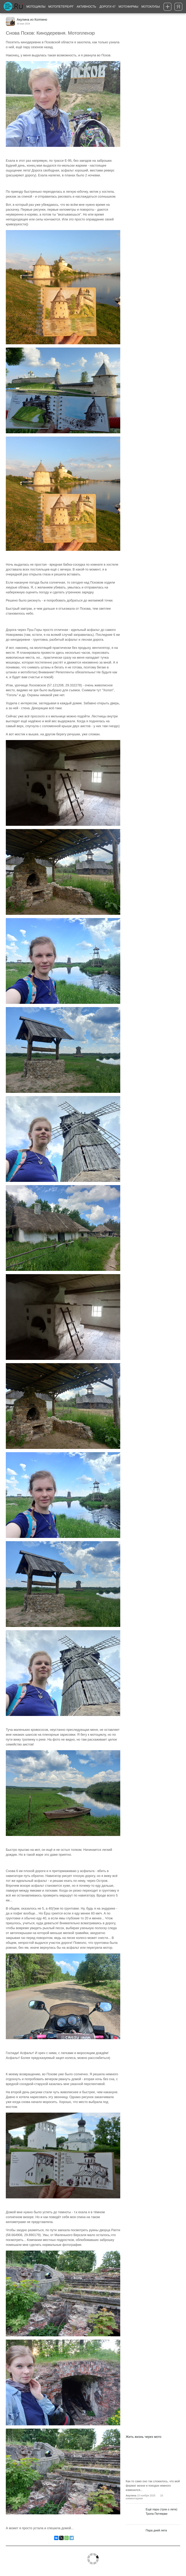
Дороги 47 (107, 6)
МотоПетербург (61, 6)
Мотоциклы (36, 6)
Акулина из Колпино (32, 19)
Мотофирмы (128, 6)
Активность (86, 6)
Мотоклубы (150, 6)
